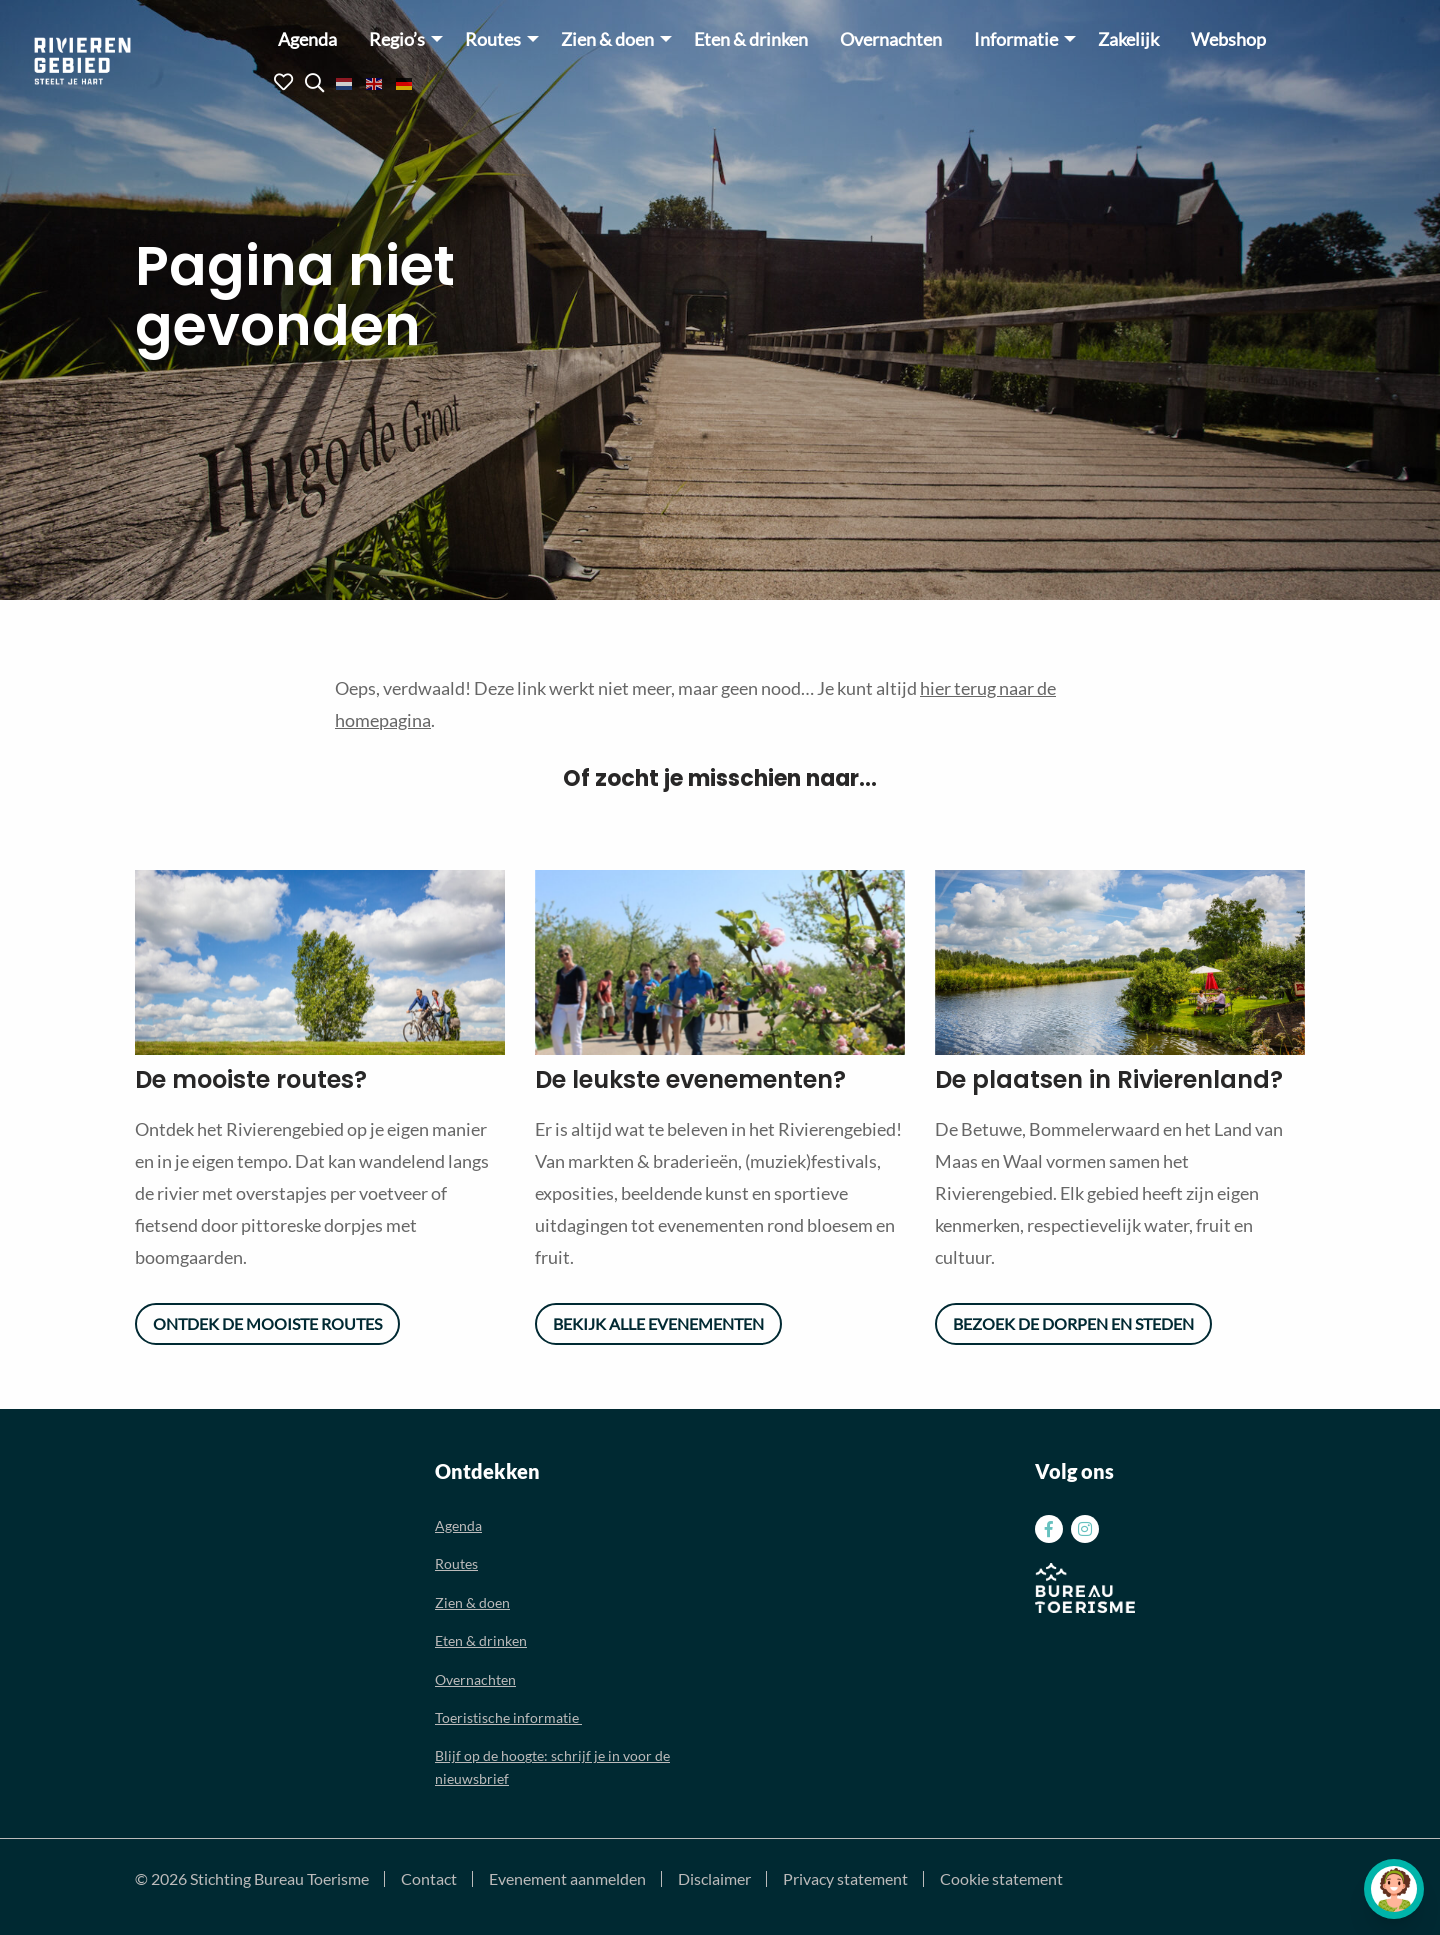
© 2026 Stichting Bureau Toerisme (252, 1879)
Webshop (1228, 39)
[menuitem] (307, 39)
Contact (429, 1879)
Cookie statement (1001, 1879)
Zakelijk (1128, 39)
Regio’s (397, 39)
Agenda (307, 39)
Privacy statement (845, 1879)
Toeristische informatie (508, 1717)
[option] (320, 962)
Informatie (1016, 39)
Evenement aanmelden (567, 1879)
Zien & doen (607, 39)
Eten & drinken (751, 39)
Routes (493, 39)
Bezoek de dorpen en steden (1073, 1323)
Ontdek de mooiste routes (267, 1323)
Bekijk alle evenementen (658, 1323)
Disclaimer (714, 1879)
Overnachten (891, 39)
